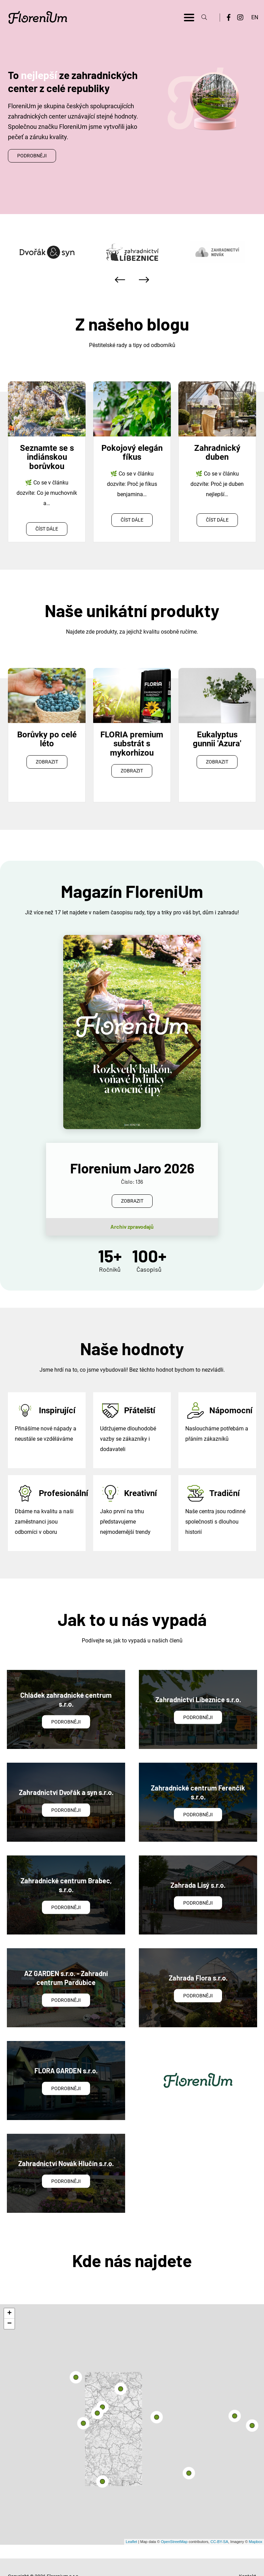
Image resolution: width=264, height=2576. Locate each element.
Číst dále (46, 529)
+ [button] (9, 2294)
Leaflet (131, 2523)
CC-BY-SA (219, 2523)
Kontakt (247, 2557)
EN (254, 17)
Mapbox (255, 2523)
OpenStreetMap (174, 2523)
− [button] (9, 2305)
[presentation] (120, 280)
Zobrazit (47, 762)
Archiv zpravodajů (132, 1207)
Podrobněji (32, 155)
